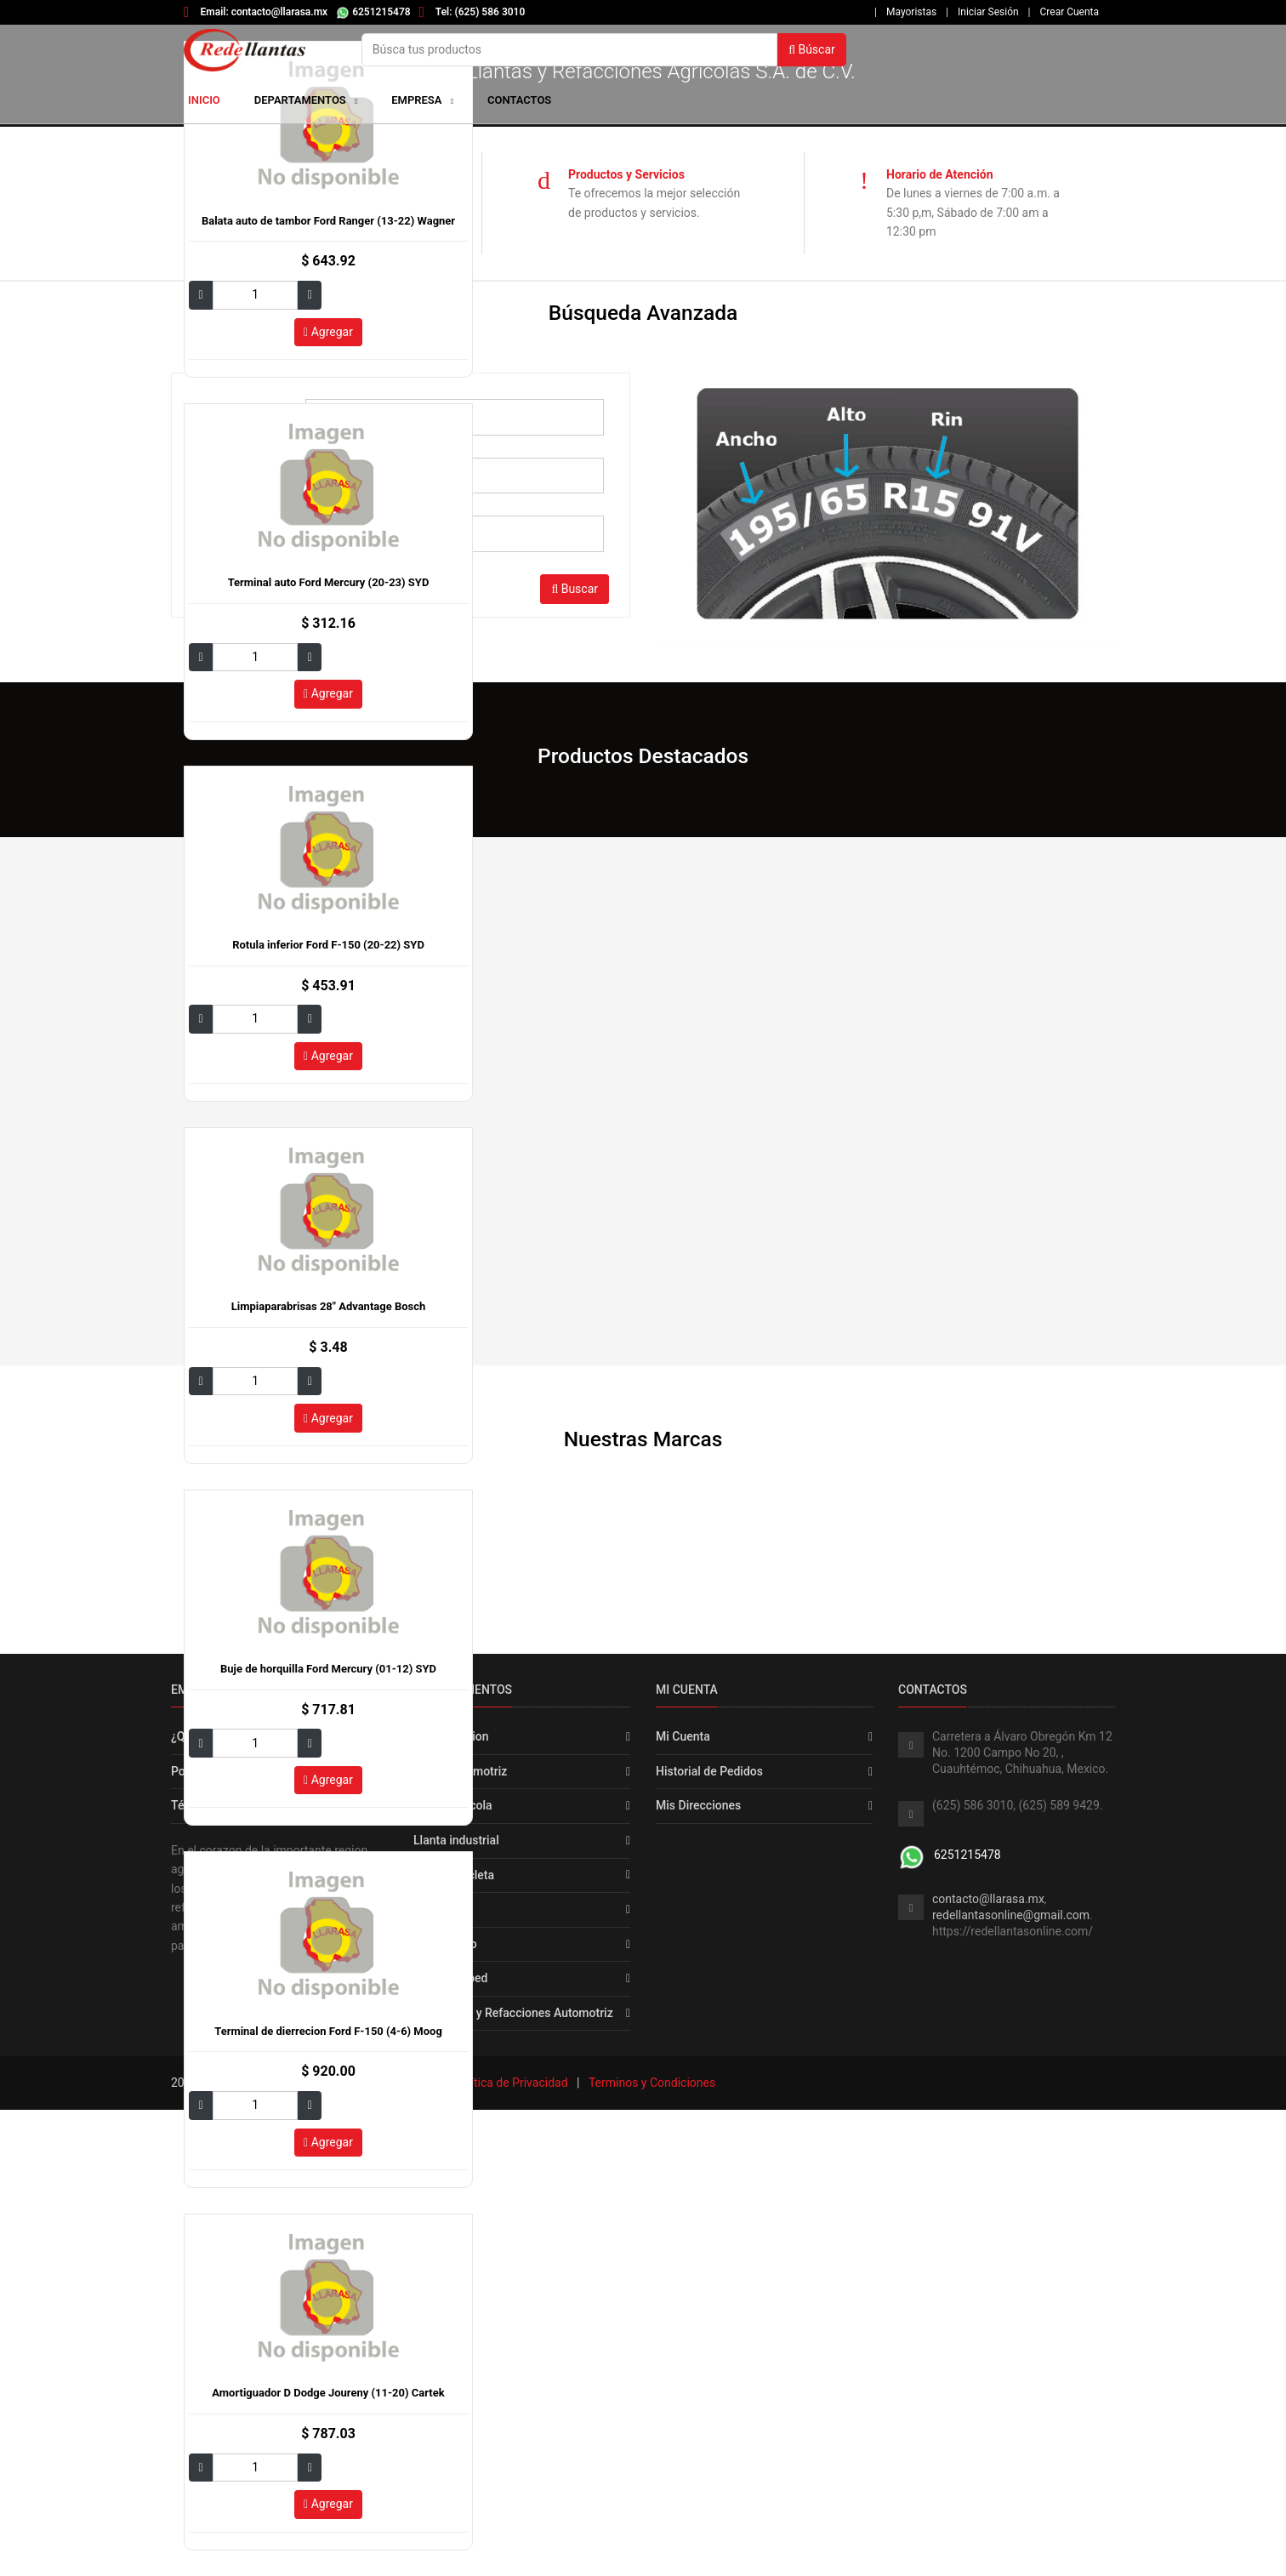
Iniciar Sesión (988, 12)
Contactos (519, 100)
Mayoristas (911, 12)
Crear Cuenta (1069, 12)
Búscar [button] (811, 49)
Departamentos (306, 100)
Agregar (328, 332)
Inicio (204, 100)
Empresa (417, 100)
